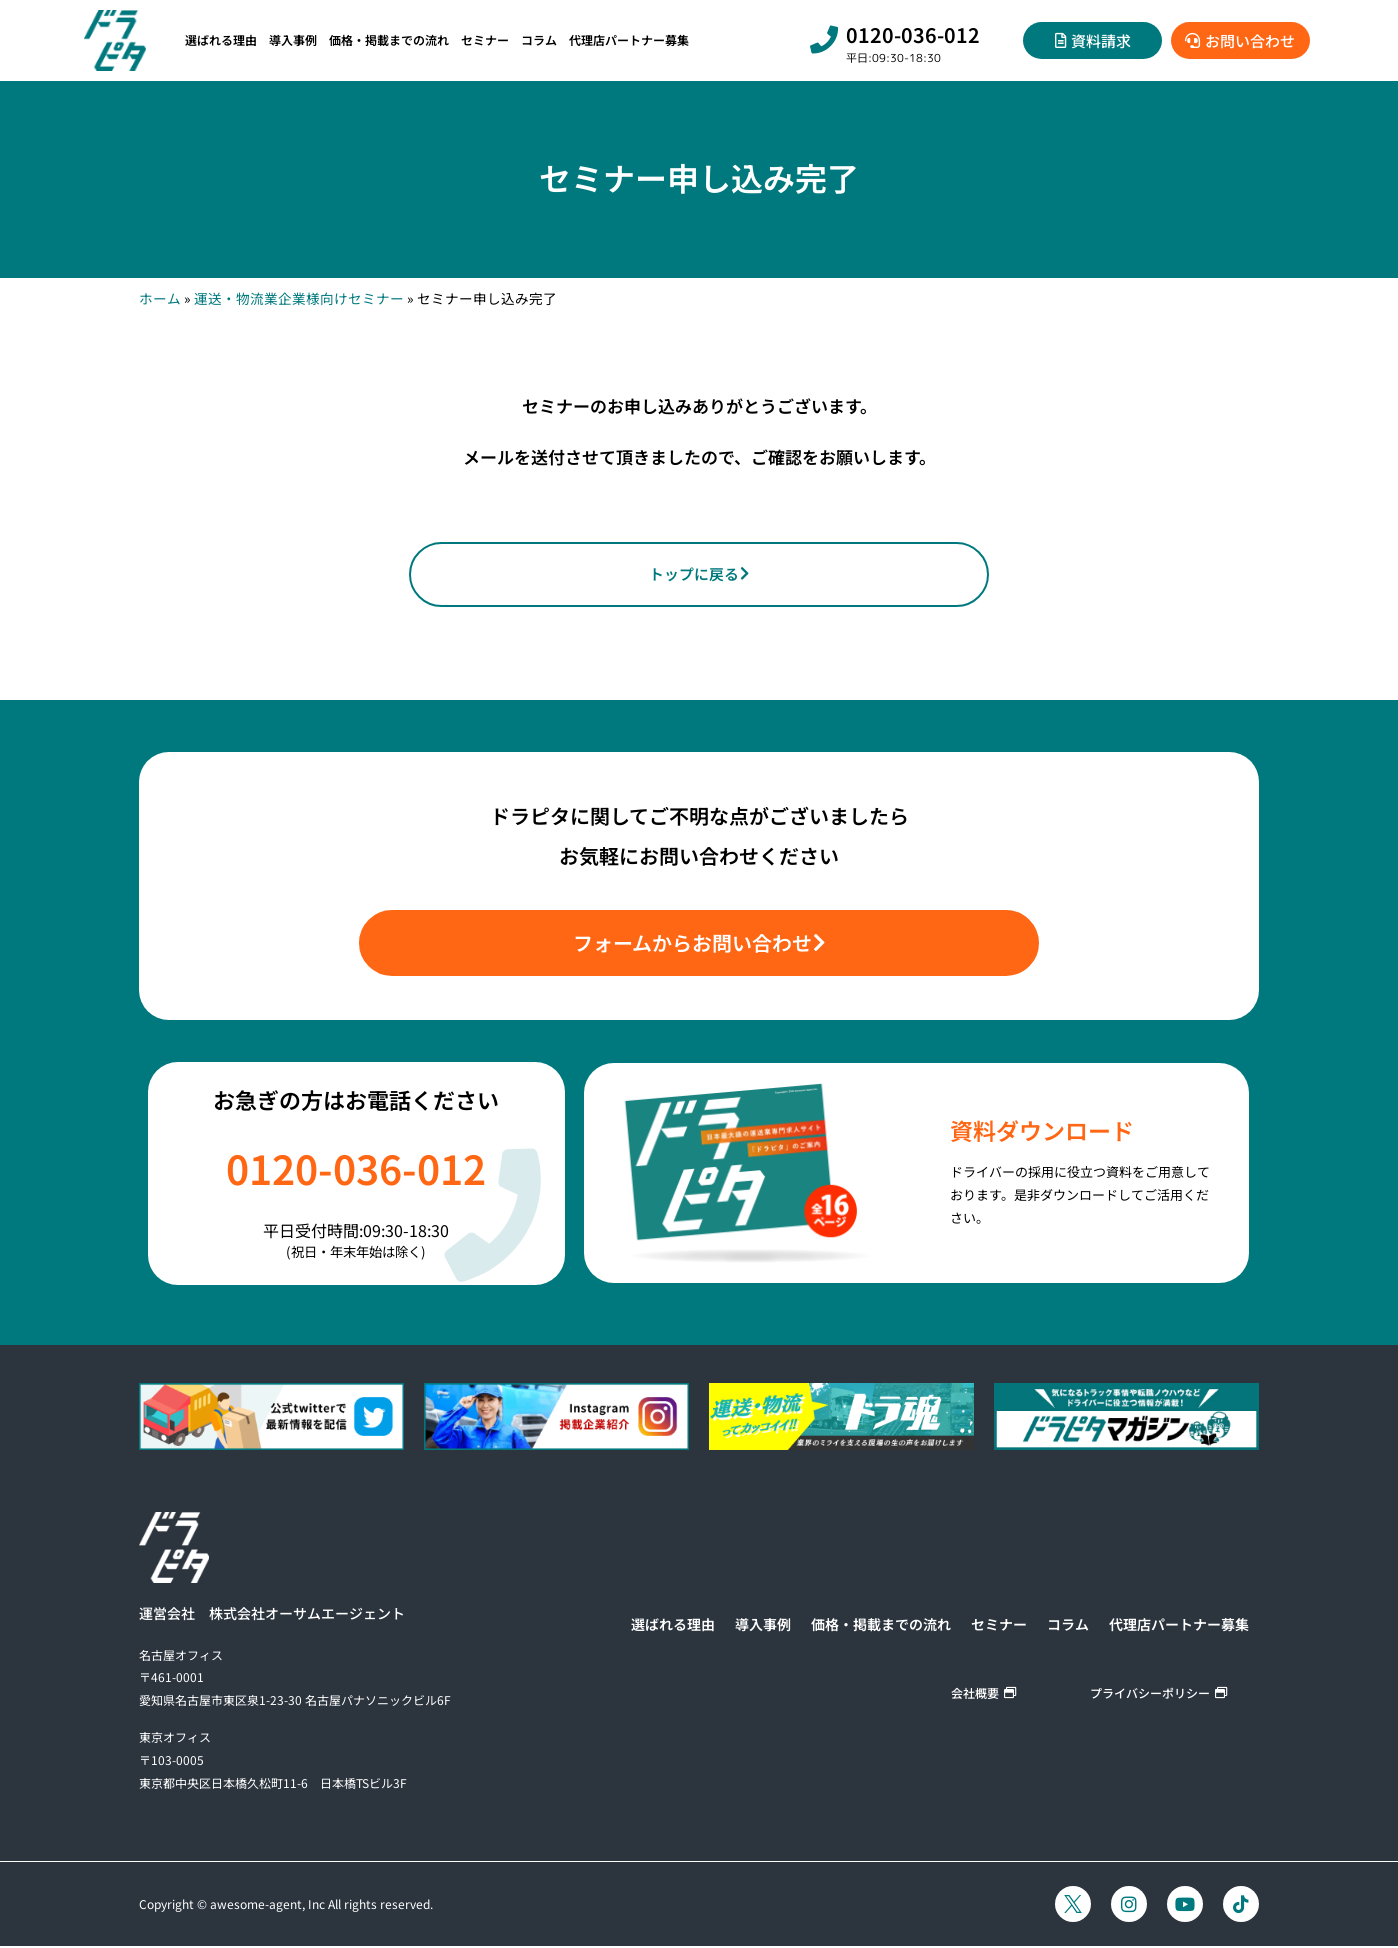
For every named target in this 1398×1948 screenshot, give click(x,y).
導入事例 (293, 39)
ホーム (160, 298)
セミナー (485, 39)
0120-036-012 (913, 34)
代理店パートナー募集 (629, 39)
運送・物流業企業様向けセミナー (299, 298)
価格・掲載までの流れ (389, 39)
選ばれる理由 (221, 39)
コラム (539, 39)
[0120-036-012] (824, 40)
